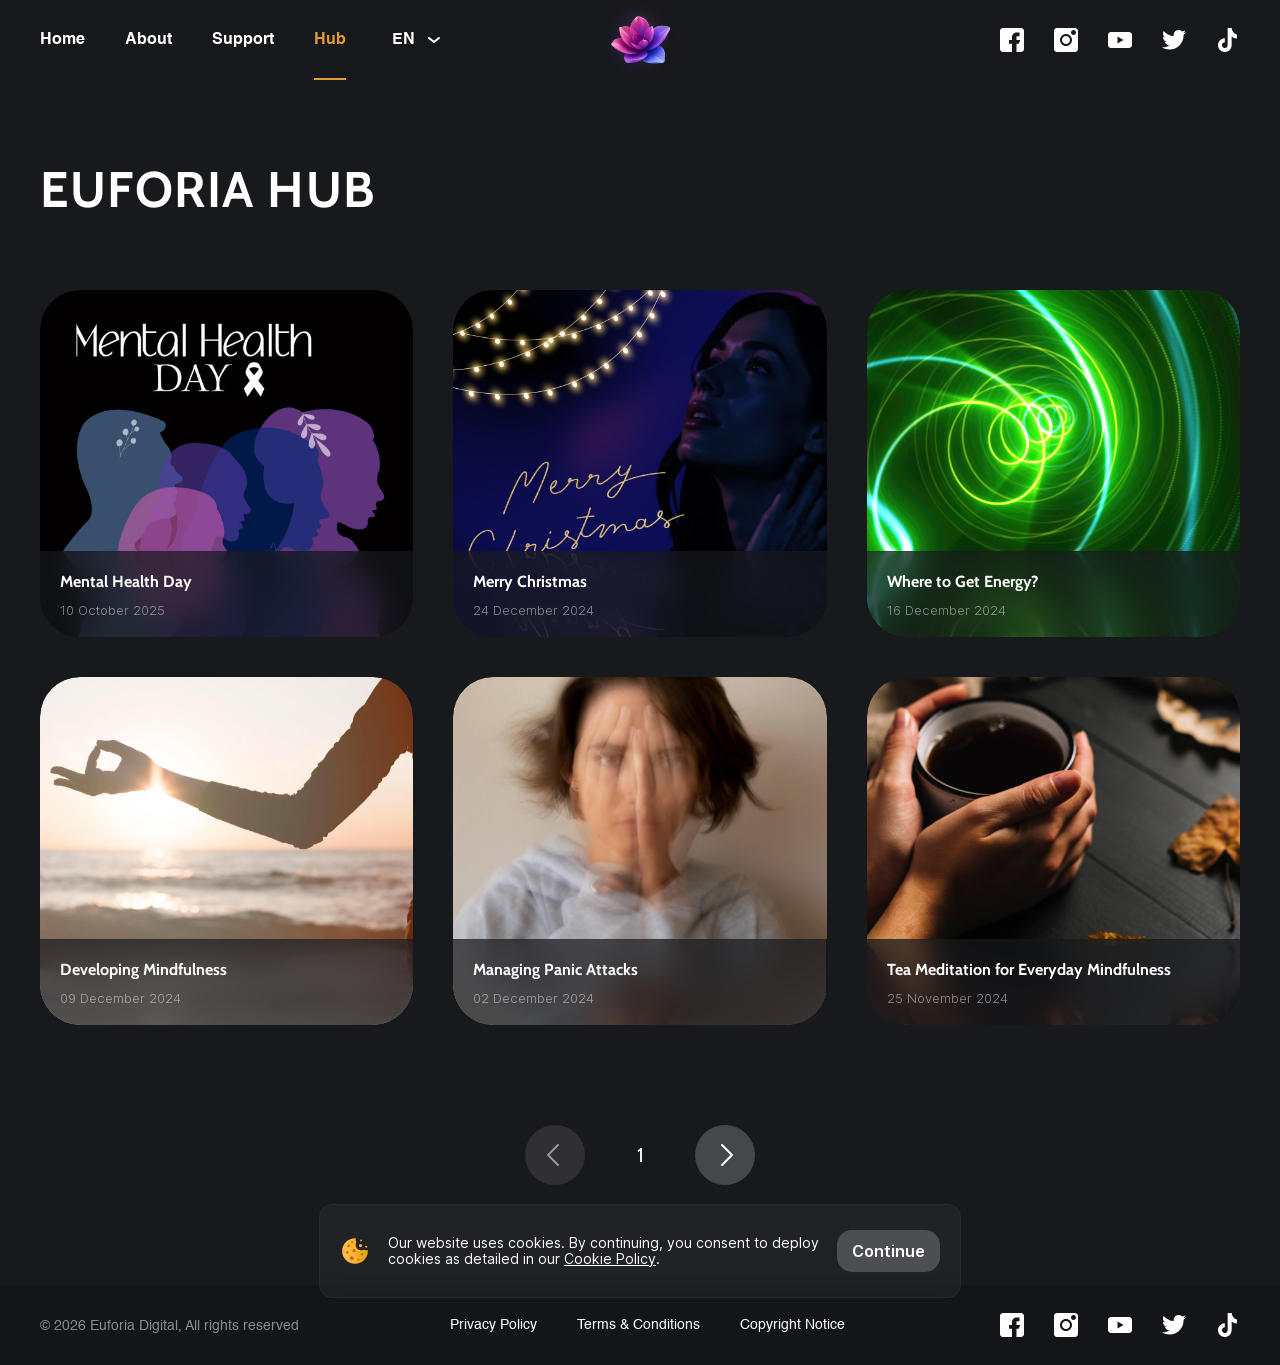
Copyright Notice (792, 1325)
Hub (330, 40)
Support (243, 40)
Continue (888, 1251)
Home (62, 40)
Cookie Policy (610, 1258)
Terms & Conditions (638, 1325)
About (148, 40)
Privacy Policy (493, 1325)
